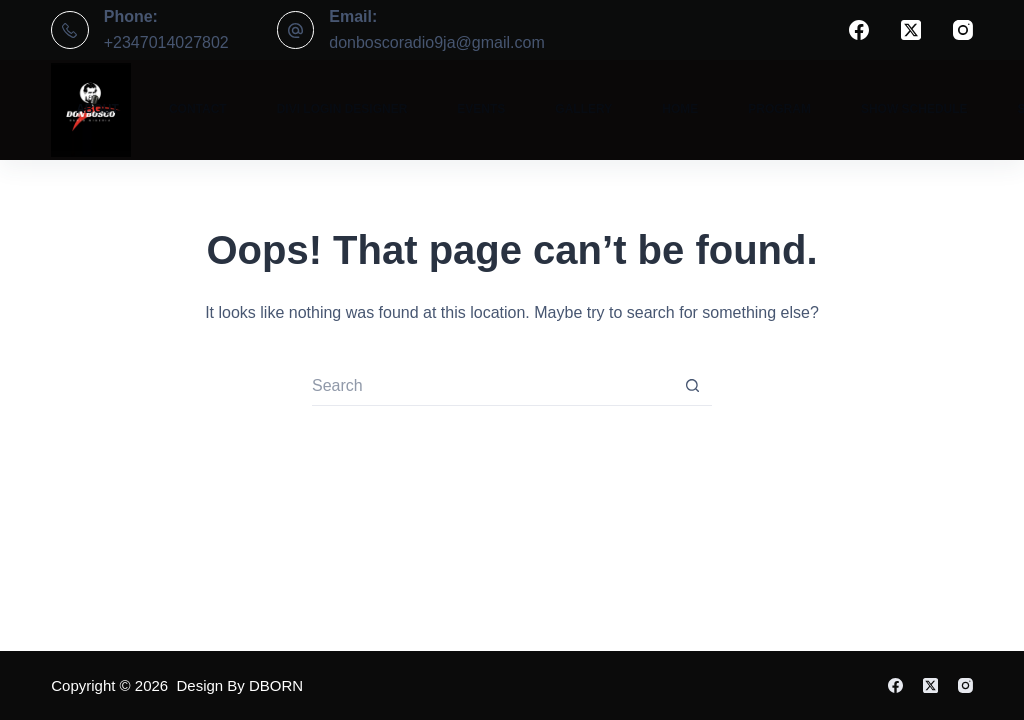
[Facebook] (859, 30)
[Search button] (692, 386)
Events (481, 109)
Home (680, 109)
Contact (198, 109)
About (97, 109)
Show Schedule (914, 109)
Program (779, 109)
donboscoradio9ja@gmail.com (436, 42)
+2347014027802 (166, 42)
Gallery (583, 109)
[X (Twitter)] (911, 30)
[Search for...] (492, 386)
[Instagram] (963, 30)
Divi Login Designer (342, 109)
